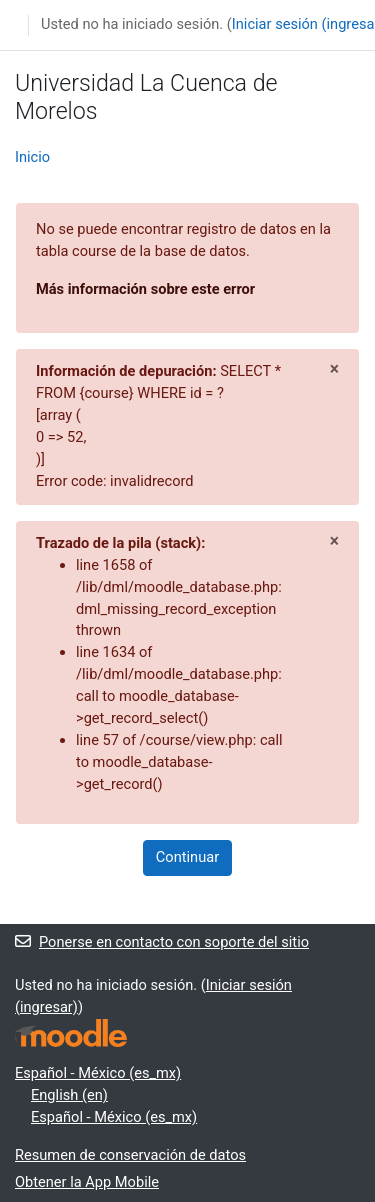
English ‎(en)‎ (69, 1095)
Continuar (187, 857)
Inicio (32, 157)
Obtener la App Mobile (87, 1182)
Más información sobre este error (145, 289)
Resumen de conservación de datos (130, 1155)
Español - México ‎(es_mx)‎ (98, 1073)
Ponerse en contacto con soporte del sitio (162, 942)
